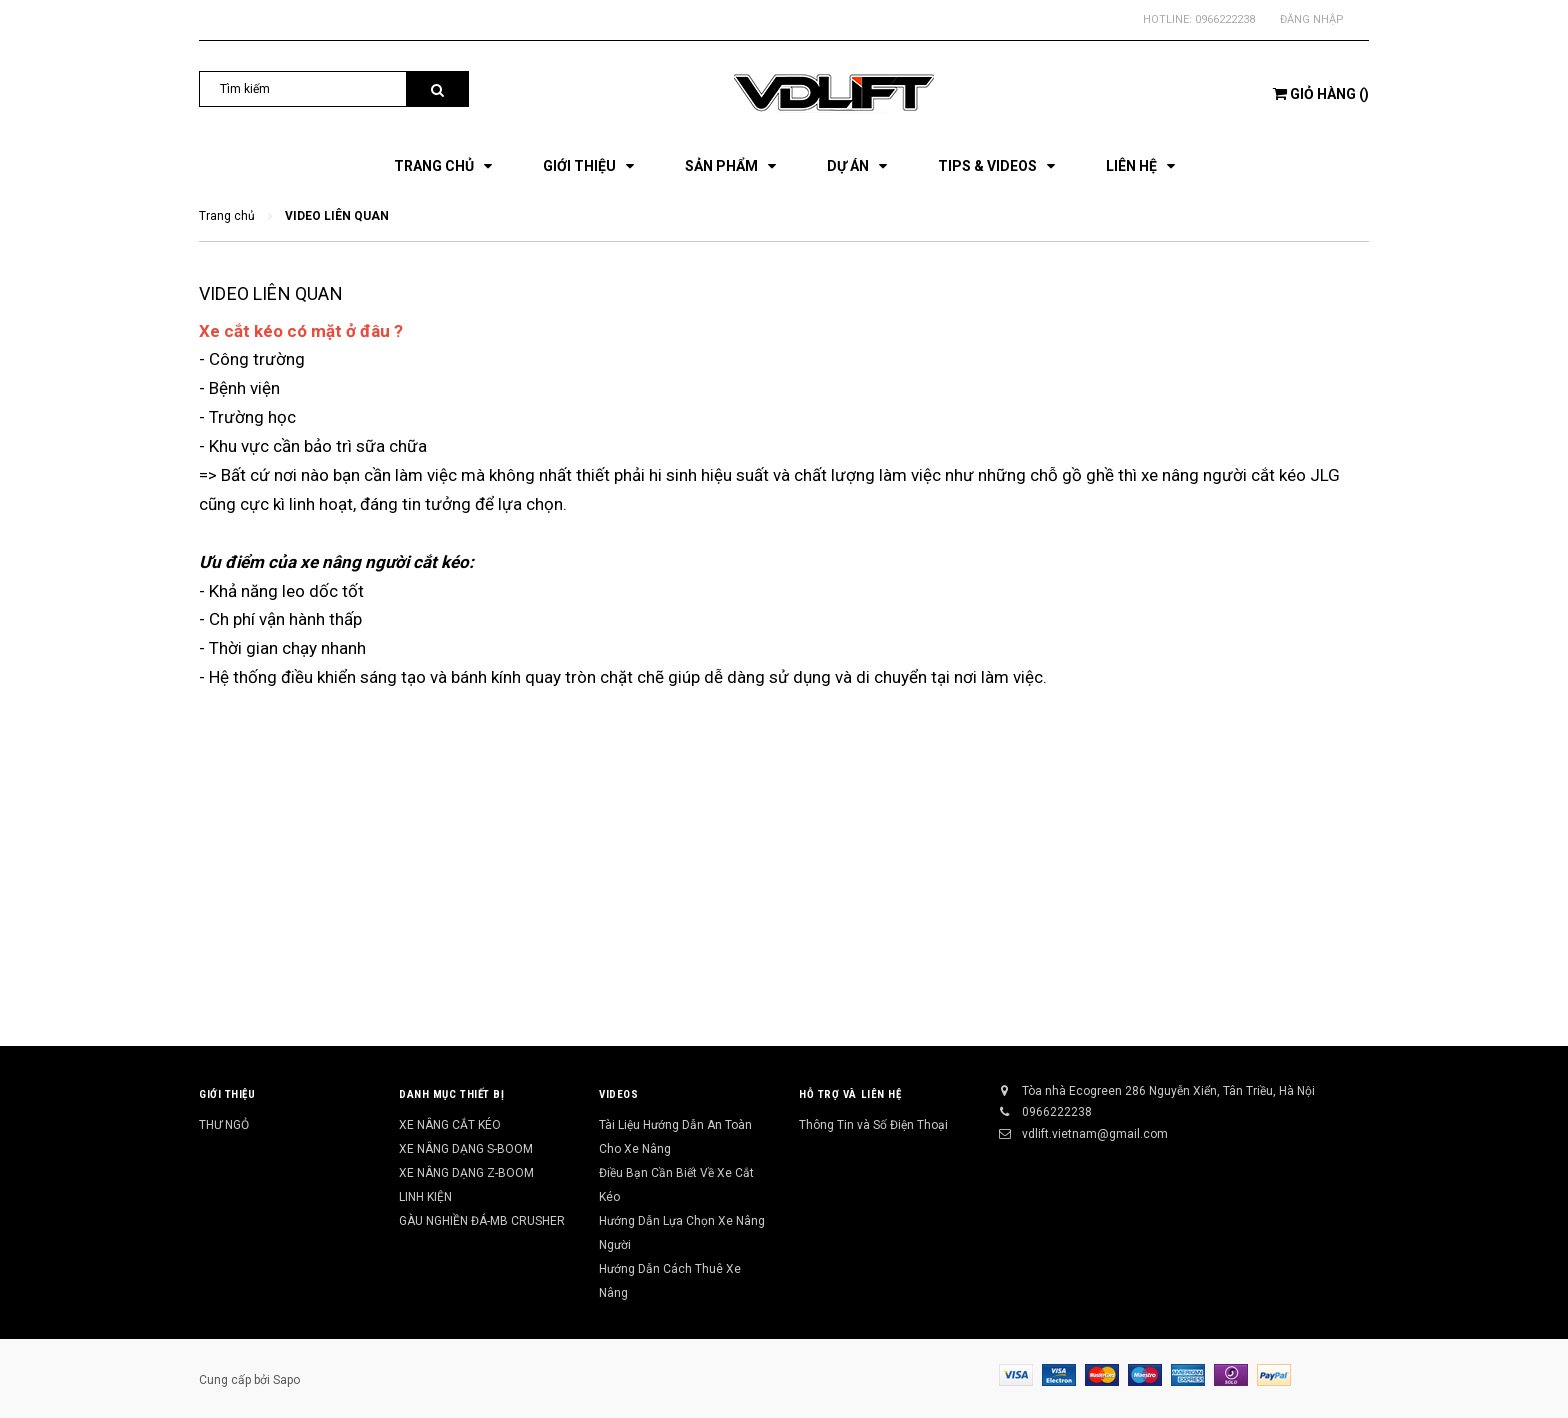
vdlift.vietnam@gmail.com (1095, 1134)
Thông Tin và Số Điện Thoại (873, 1125)
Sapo (286, 1380)
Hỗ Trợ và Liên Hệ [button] (850, 1094)
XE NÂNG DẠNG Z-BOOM (466, 1173)
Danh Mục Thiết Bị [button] (451, 1094)
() (1321, 94)
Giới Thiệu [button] (227, 1094)
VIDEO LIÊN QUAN (271, 293)
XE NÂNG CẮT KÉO (450, 1125)
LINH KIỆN (425, 1197)
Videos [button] (618, 1094)
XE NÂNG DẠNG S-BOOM (466, 1149)
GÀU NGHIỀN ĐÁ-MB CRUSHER (482, 1221)
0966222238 (1225, 19)
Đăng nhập (1312, 19)
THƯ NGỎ (224, 1125)
